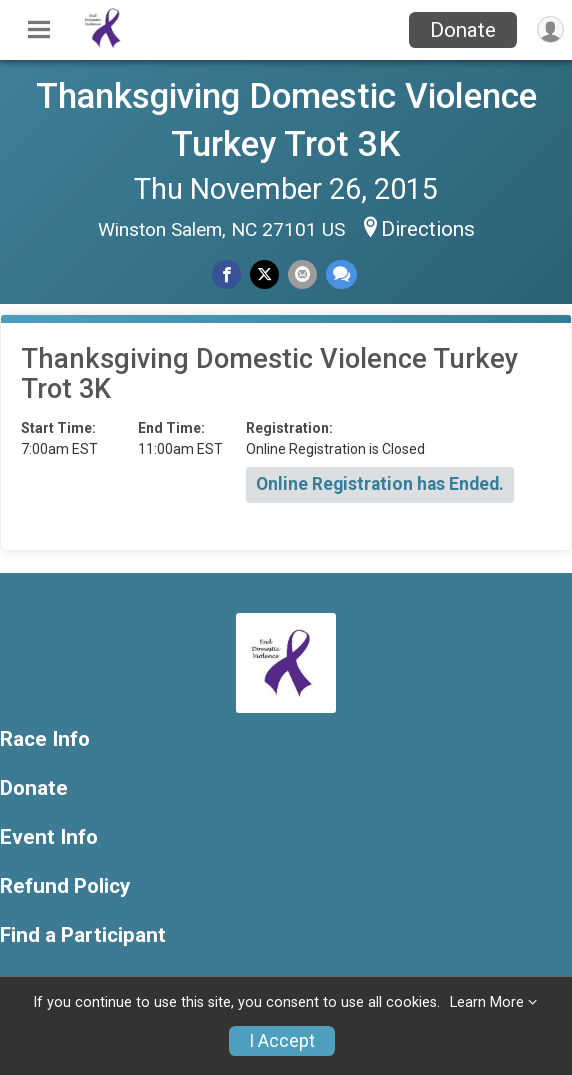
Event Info (49, 837)
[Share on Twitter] (264, 274)
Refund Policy (65, 886)
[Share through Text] (341, 274)
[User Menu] (550, 29)
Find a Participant (83, 935)
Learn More (487, 1002)
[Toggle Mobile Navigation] (39, 30)
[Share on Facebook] (226, 274)
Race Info (45, 739)
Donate (463, 30)
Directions (428, 229)
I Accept (282, 1041)
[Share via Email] (302, 274)
